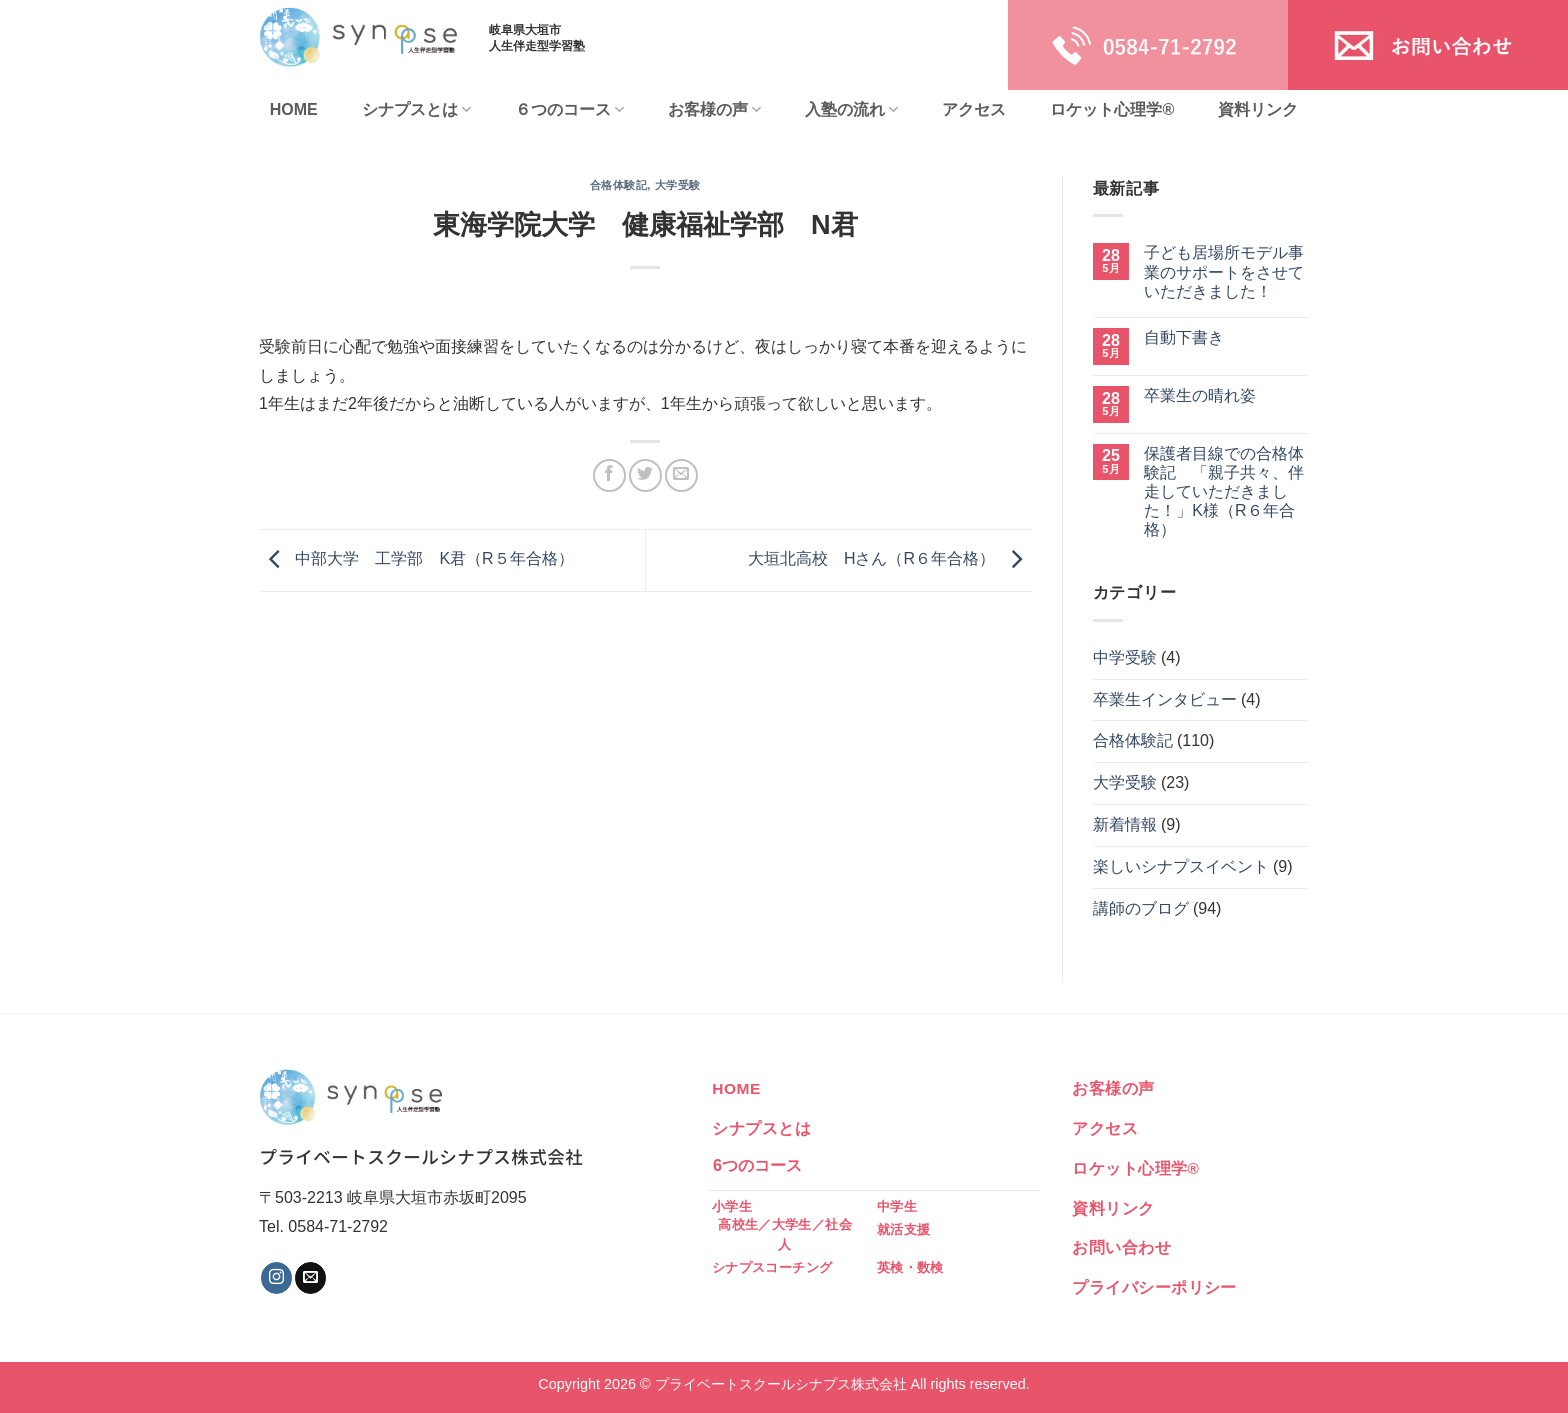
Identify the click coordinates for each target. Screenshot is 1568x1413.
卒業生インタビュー (1165, 699)
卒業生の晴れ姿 (1200, 395)
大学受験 (678, 185)
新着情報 (1125, 824)
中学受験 (1125, 657)
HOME (294, 109)
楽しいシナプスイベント (1181, 866)
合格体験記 (619, 185)
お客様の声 (714, 109)
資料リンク (1258, 109)
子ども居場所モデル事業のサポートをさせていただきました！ (1224, 271)
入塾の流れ (851, 109)
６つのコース (569, 109)
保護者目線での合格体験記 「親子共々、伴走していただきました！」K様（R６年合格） (1224, 492)
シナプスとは (416, 109)
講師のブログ (1141, 908)
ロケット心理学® (1112, 109)
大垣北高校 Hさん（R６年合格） (890, 559)
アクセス (974, 109)
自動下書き (1184, 337)
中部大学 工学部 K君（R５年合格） (416, 559)
